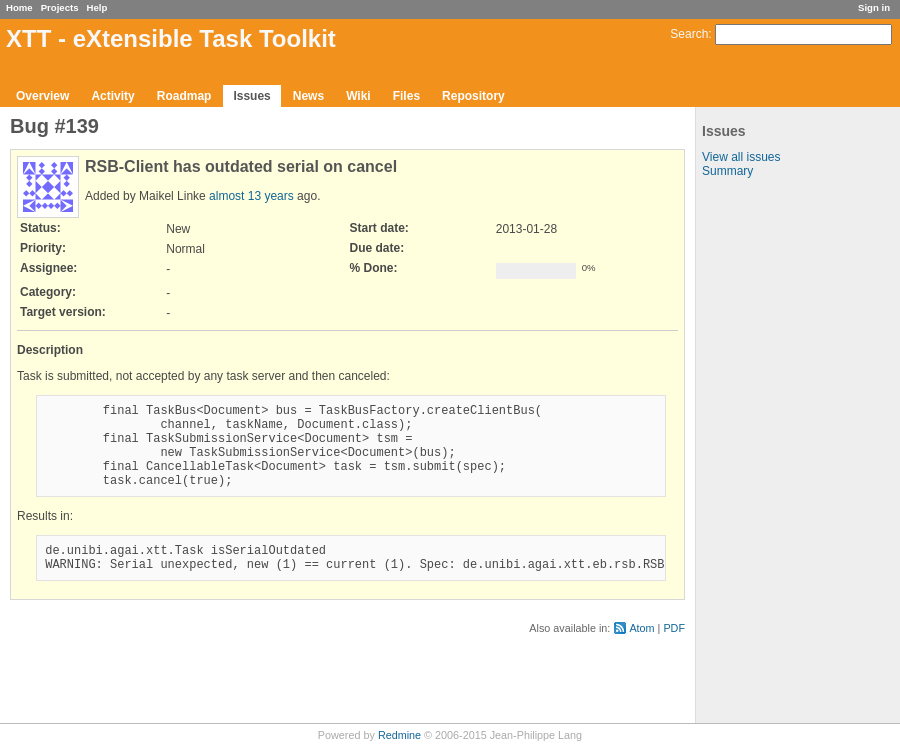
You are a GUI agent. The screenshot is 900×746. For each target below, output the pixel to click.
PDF (674, 652)
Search (689, 34)
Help (97, 7)
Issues (251, 96)
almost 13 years (251, 196)
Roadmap (184, 96)
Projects (60, 7)
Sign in (874, 7)
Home (19, 7)
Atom (641, 652)
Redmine (399, 735)
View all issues (741, 157)
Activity (112, 96)
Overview (42, 96)
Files (406, 96)
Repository (473, 96)
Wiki (358, 96)
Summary (727, 171)
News (308, 96)
